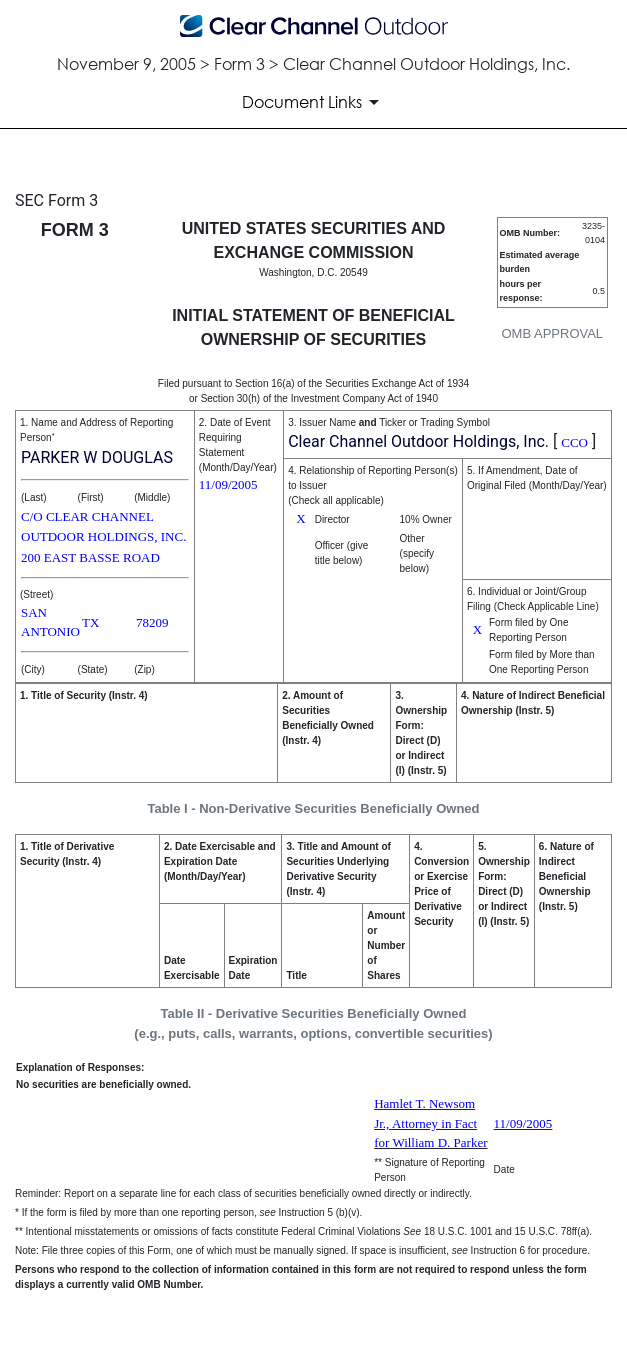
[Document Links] (314, 102)
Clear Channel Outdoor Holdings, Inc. (418, 441)
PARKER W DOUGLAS (97, 457)
